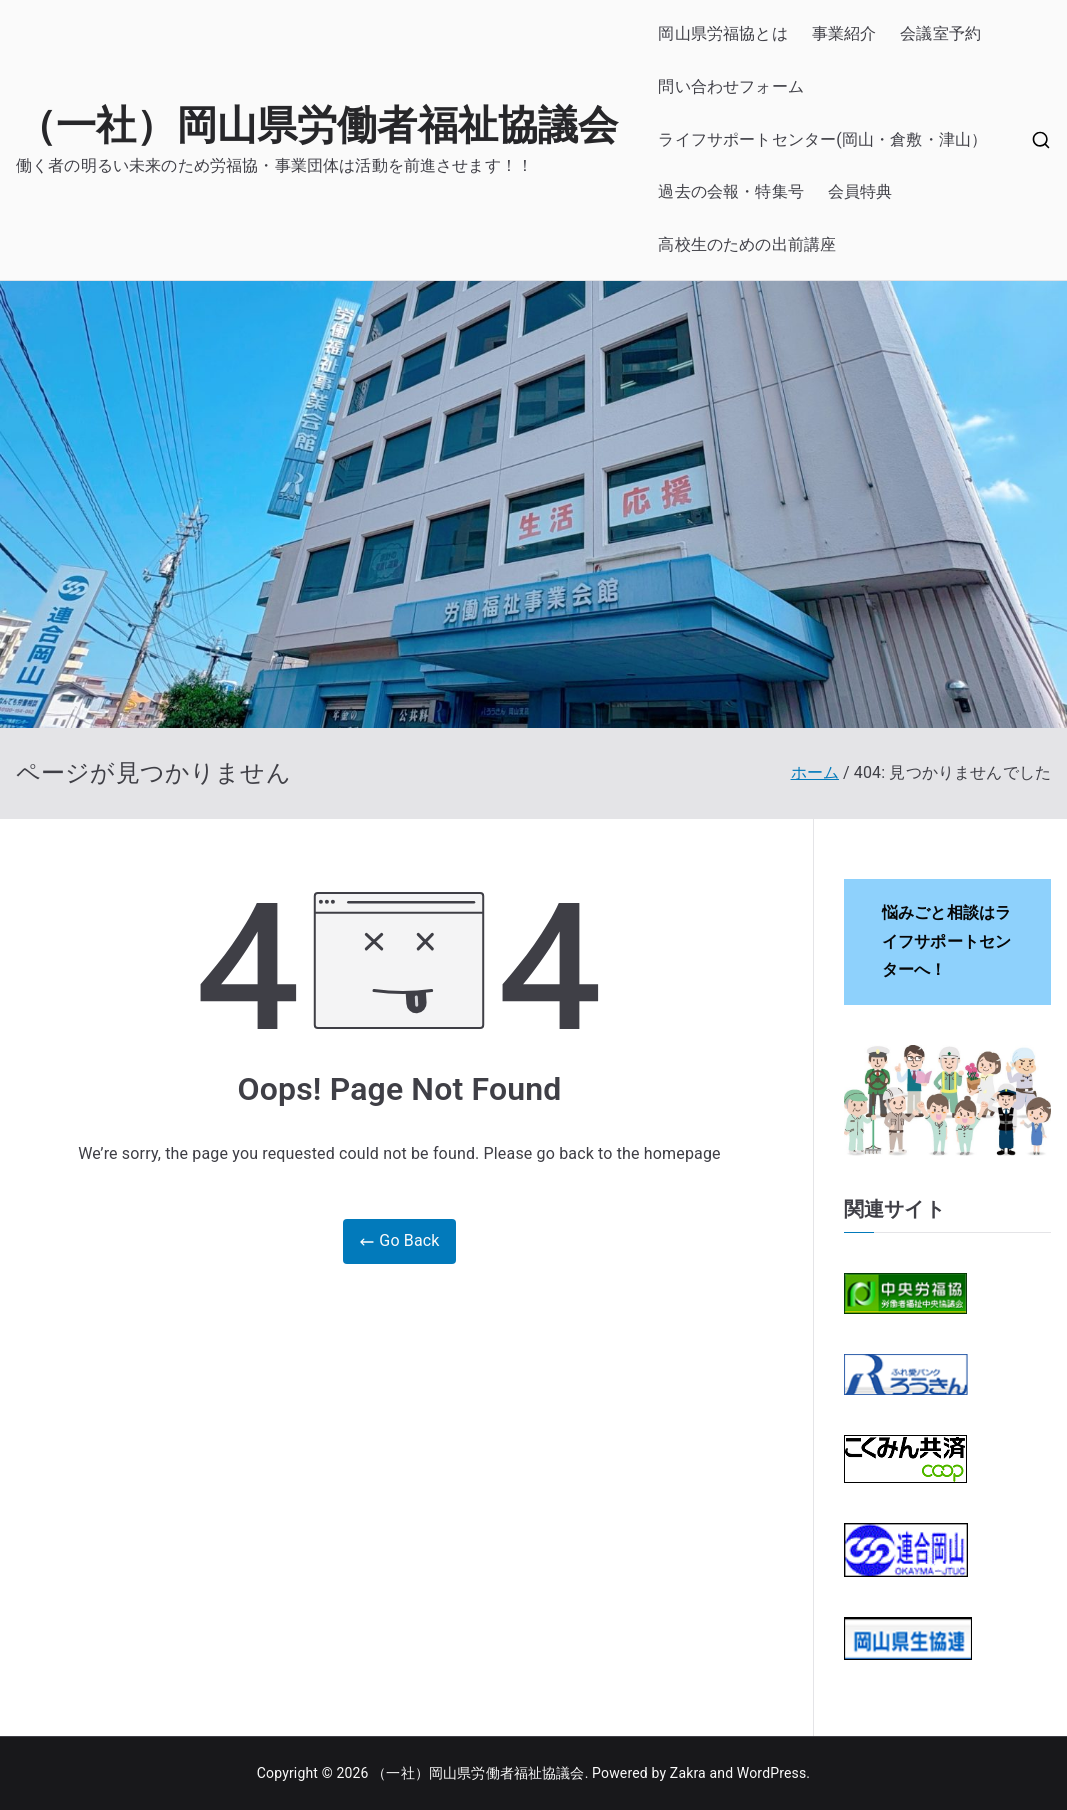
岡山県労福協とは (722, 33)
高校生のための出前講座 (747, 244)
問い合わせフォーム (730, 86)
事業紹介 (844, 33)
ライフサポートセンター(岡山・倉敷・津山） (822, 139)
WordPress (771, 1773)
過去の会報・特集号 (730, 191)
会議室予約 (940, 33)
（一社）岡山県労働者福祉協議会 (317, 125)
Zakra (688, 1773)
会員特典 (860, 191)
